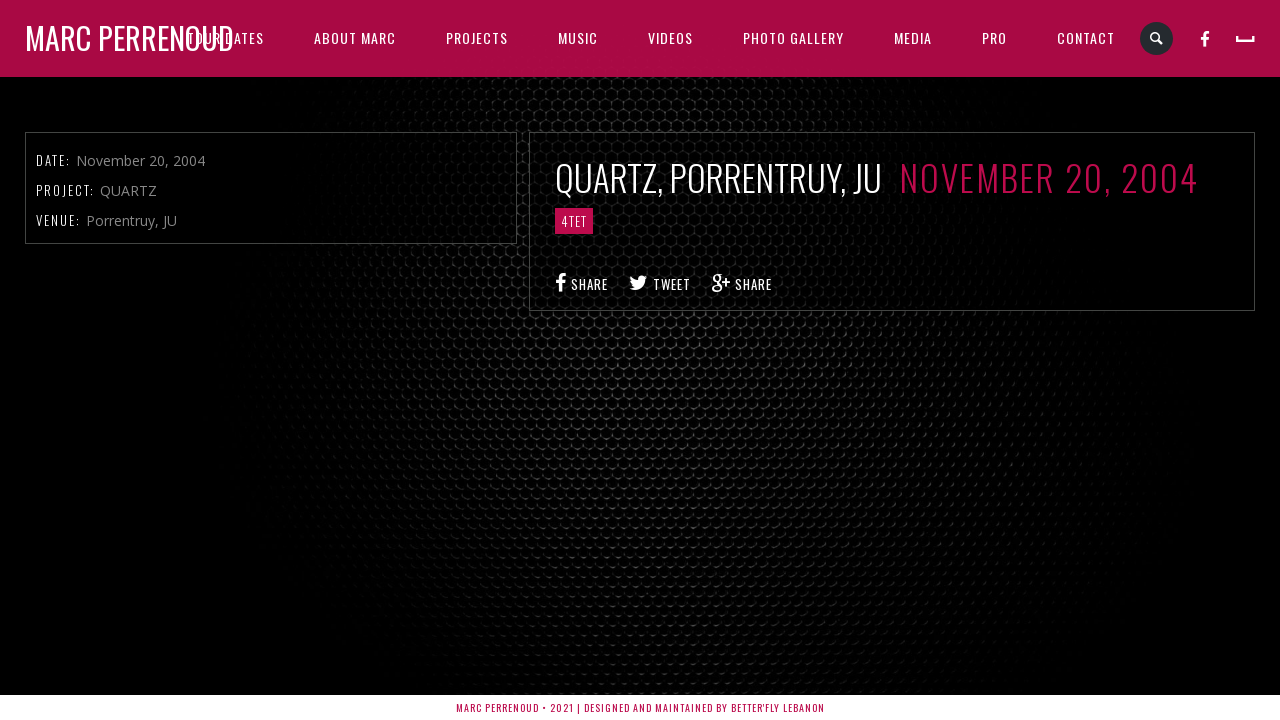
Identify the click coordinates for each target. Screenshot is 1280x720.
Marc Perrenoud (129, 37)
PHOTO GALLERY (793, 37)
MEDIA (913, 37)
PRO (994, 37)
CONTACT (1086, 37)
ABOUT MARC (355, 37)
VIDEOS (670, 37)
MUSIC (578, 37)
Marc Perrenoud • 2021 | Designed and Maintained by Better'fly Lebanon (640, 707)
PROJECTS (477, 37)
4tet (574, 221)
